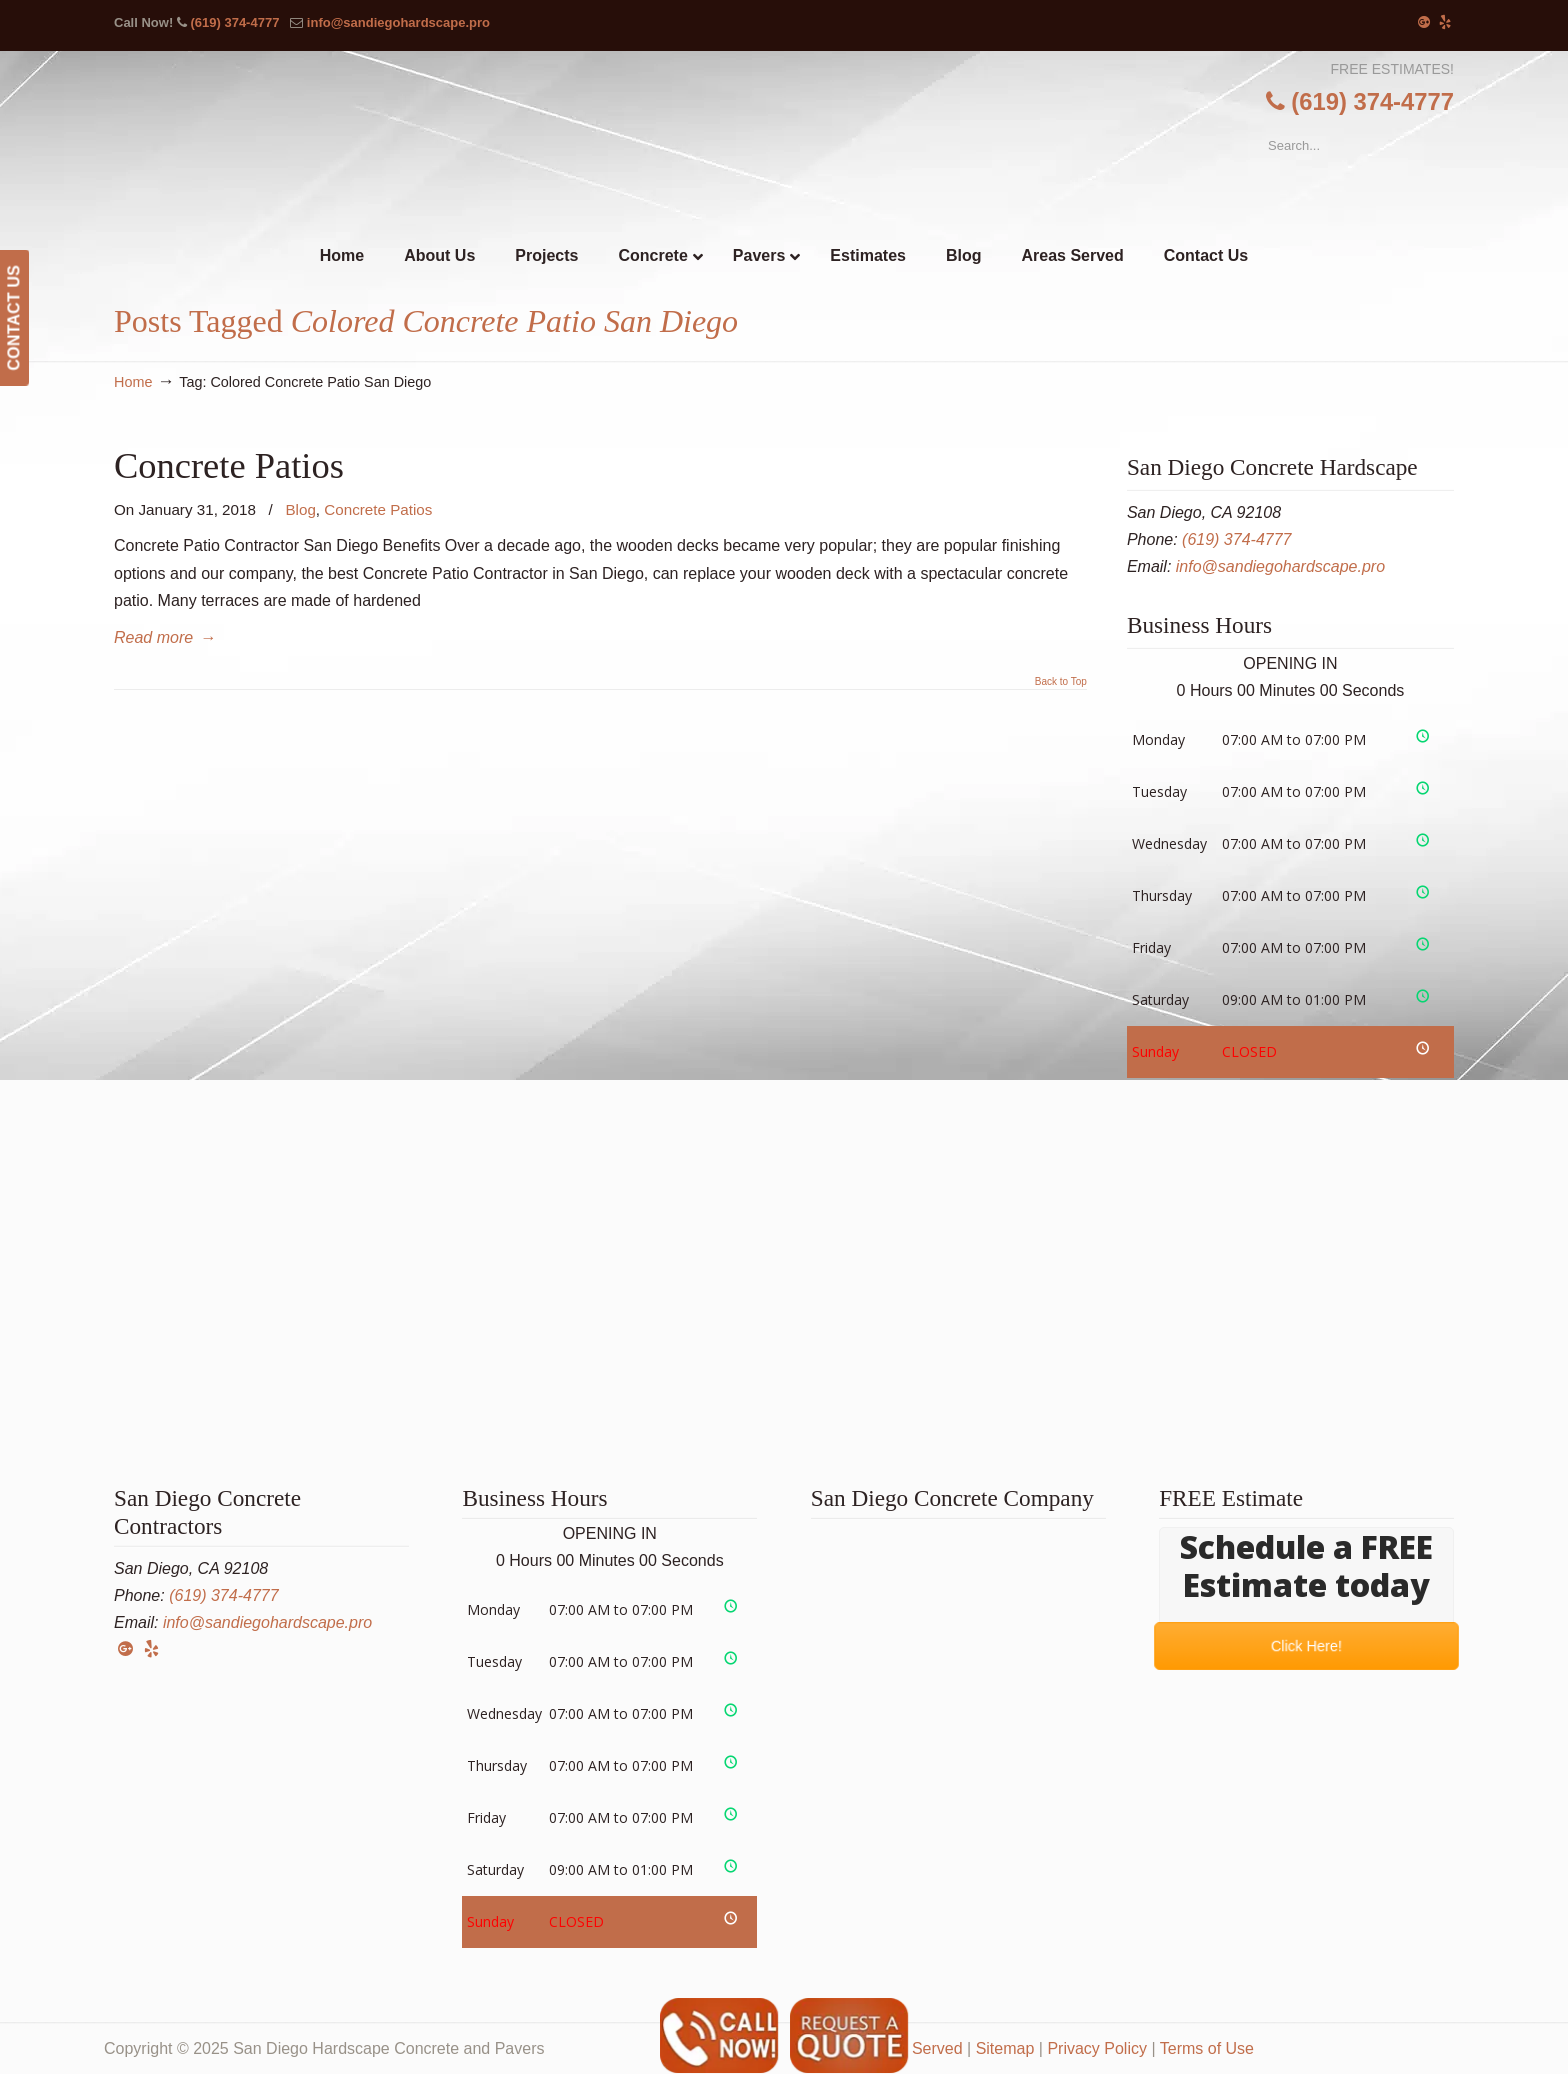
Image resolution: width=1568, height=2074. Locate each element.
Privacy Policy (1097, 2048)
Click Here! (1306, 1645)
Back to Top (1061, 682)
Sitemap (1005, 2048)
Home (133, 382)
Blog (300, 509)
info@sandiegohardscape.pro (398, 22)
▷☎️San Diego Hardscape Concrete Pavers (784, 134)
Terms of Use (1207, 2048)
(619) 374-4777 (234, 22)
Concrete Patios (229, 465)
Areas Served (914, 2048)
